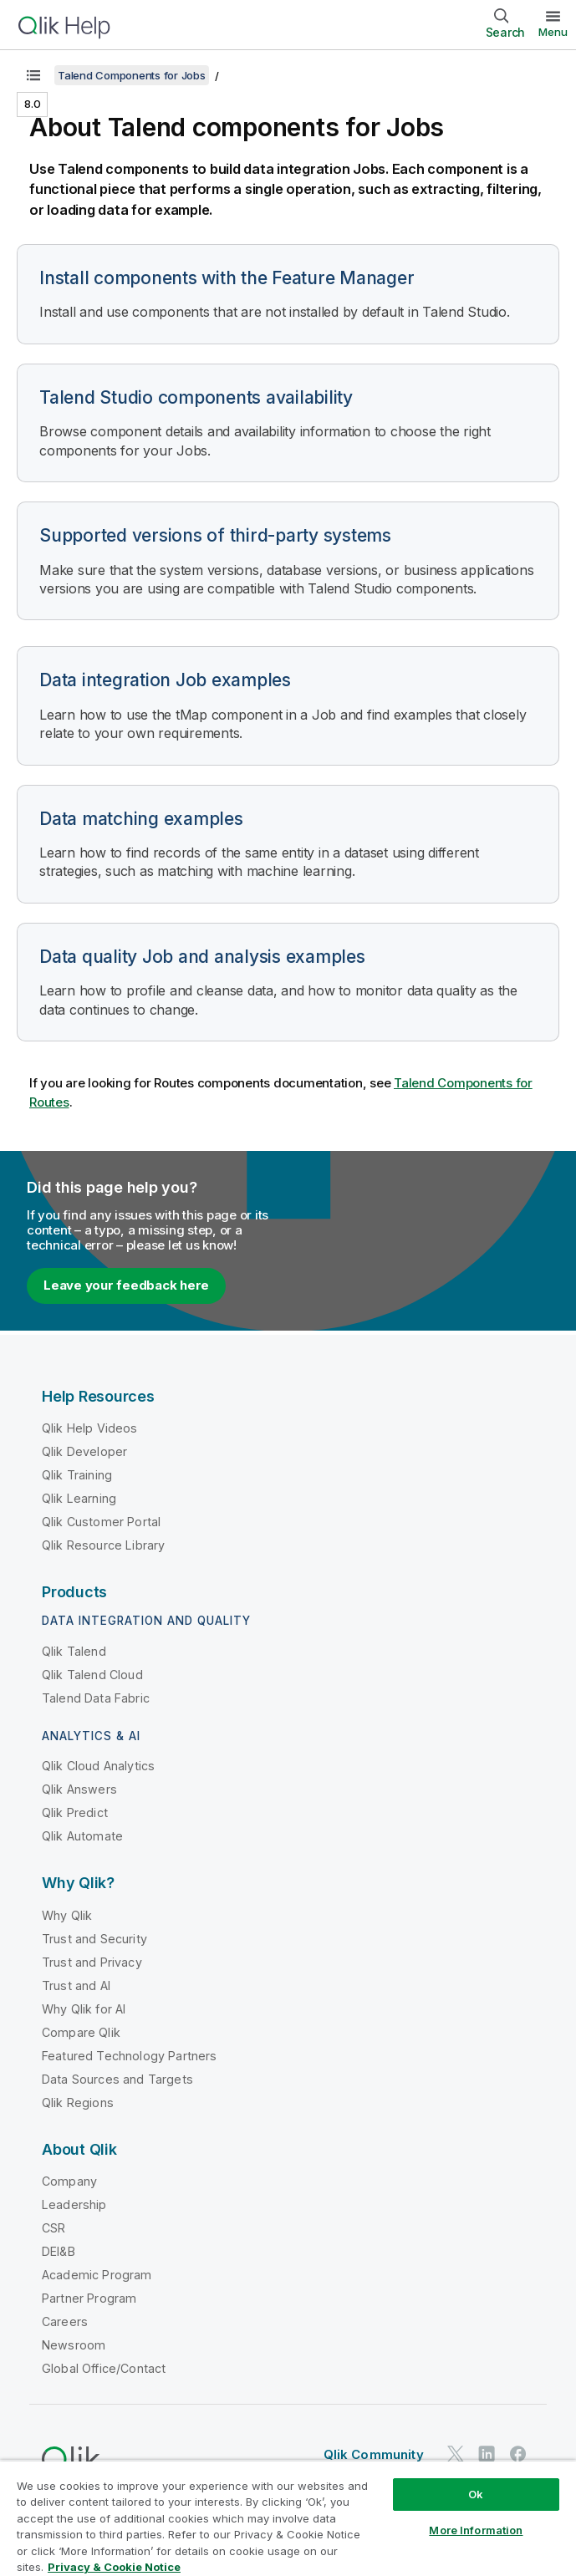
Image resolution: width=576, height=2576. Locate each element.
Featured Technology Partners (129, 2056)
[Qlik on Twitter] (455, 2454)
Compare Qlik (81, 2032)
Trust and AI (76, 1985)
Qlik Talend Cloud (92, 1674)
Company (69, 2181)
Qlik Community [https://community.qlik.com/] (374, 2454)
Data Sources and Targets (117, 2079)
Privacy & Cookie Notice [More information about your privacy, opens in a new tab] (114, 2566)
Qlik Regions (78, 2102)
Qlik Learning (79, 1498)
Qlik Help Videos (90, 1428)
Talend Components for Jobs (132, 75)
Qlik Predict (75, 1812)
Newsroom (73, 2345)
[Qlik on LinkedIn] (486, 2454)
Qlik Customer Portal (101, 1522)
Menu (553, 31)
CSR (53, 2228)
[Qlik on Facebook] (518, 2454)
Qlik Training (77, 1475)
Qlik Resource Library (103, 1545)
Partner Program (89, 2298)
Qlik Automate (82, 1836)
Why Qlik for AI (83, 2009)
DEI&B (58, 2251)
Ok (475, 2494)
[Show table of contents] (33, 75)
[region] (288, 2518)
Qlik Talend (74, 1651)
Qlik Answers (79, 1789)
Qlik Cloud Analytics (98, 1766)
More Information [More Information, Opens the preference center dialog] (475, 2530)
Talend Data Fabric (96, 1698)
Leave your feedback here (126, 1285)
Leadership (74, 2204)
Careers (65, 2321)
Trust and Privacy (92, 1962)
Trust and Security (94, 1939)
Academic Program (97, 2275)
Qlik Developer (84, 1451)
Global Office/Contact (104, 2368)
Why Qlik (67, 1915)
